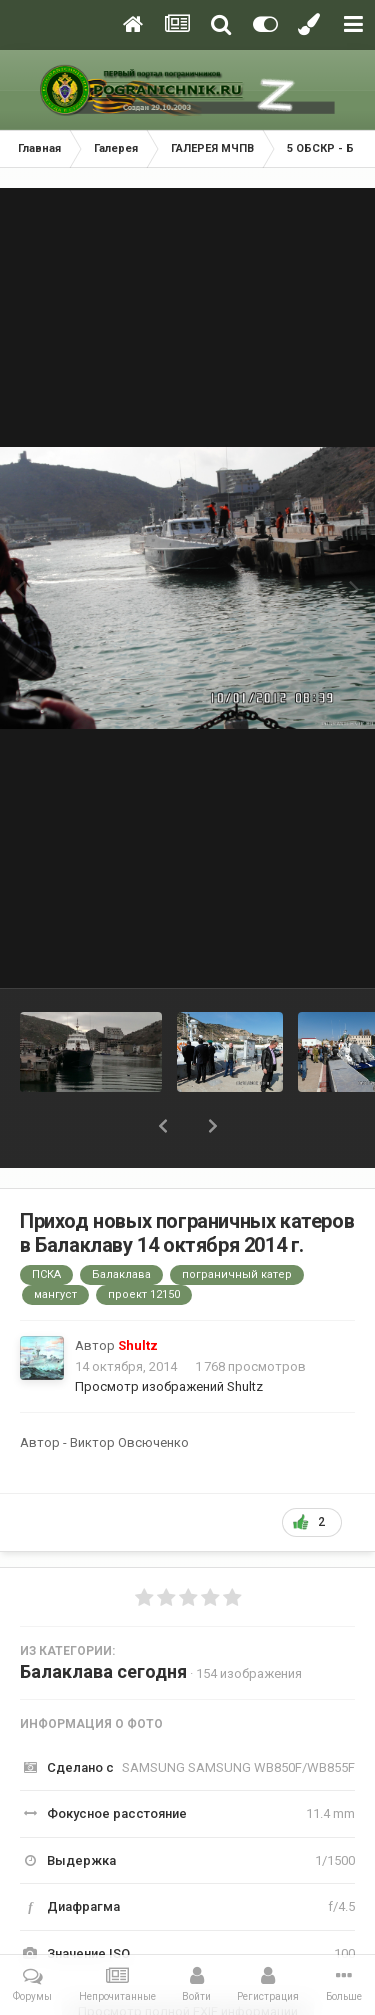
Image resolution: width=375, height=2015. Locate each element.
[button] (163, 1126)
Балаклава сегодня (103, 1671)
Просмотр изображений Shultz (169, 1386)
